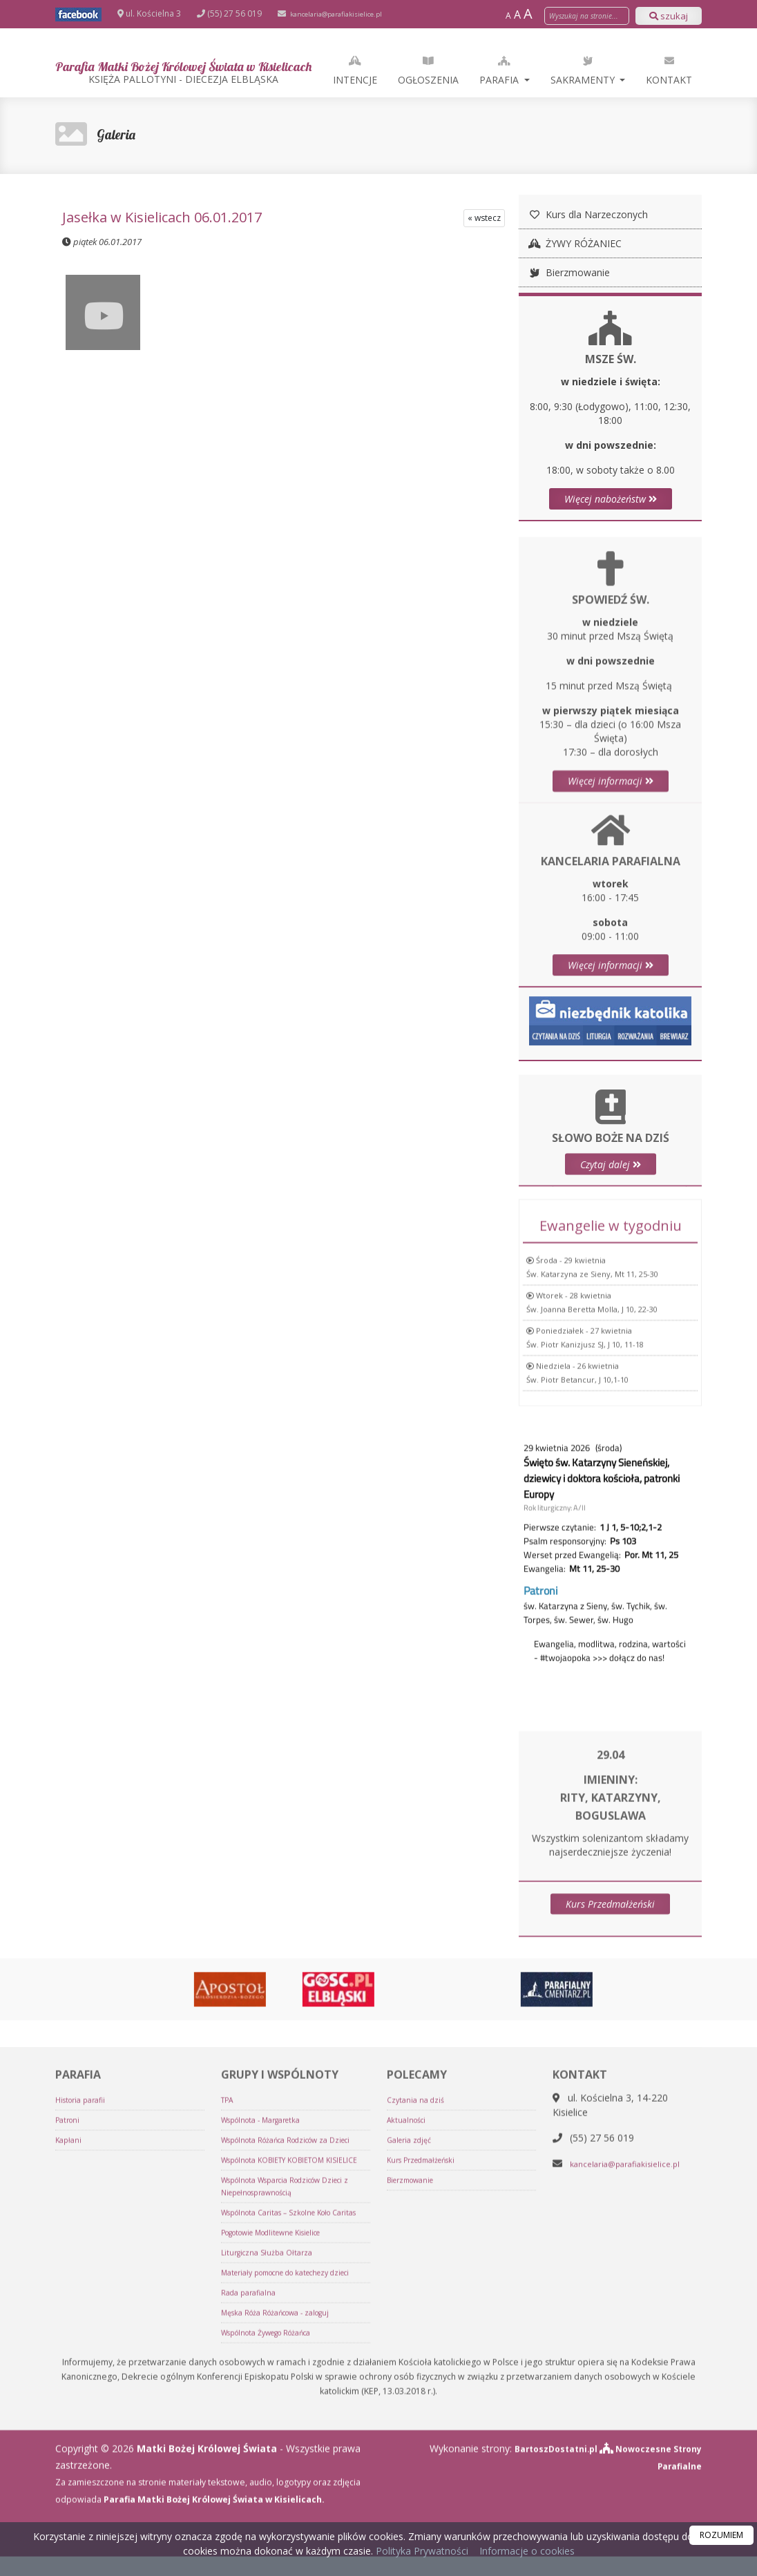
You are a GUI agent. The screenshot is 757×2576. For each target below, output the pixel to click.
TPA (228, 2360)
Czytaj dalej (610, 1215)
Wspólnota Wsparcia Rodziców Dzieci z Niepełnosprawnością (294, 2471)
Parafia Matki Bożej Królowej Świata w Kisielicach (223, 71)
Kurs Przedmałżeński (610, 1928)
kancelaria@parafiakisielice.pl (347, 13)
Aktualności (409, 2380)
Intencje (434, 70)
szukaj (668, 16)
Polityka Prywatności (420, 2550)
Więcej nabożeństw (610, 498)
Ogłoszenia (507, 70)
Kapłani (69, 2400)
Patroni (69, 2380)
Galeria (121, 134)
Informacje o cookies (527, 2550)
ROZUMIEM (721, 2535)
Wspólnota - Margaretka (268, 2380)
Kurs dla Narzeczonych (587, 214)
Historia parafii (84, 2360)
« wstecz (484, 218)
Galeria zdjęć (412, 2400)
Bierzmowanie (568, 272)
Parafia (580, 70)
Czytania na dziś (418, 2360)
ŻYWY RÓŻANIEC (574, 243)
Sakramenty (663, 70)
